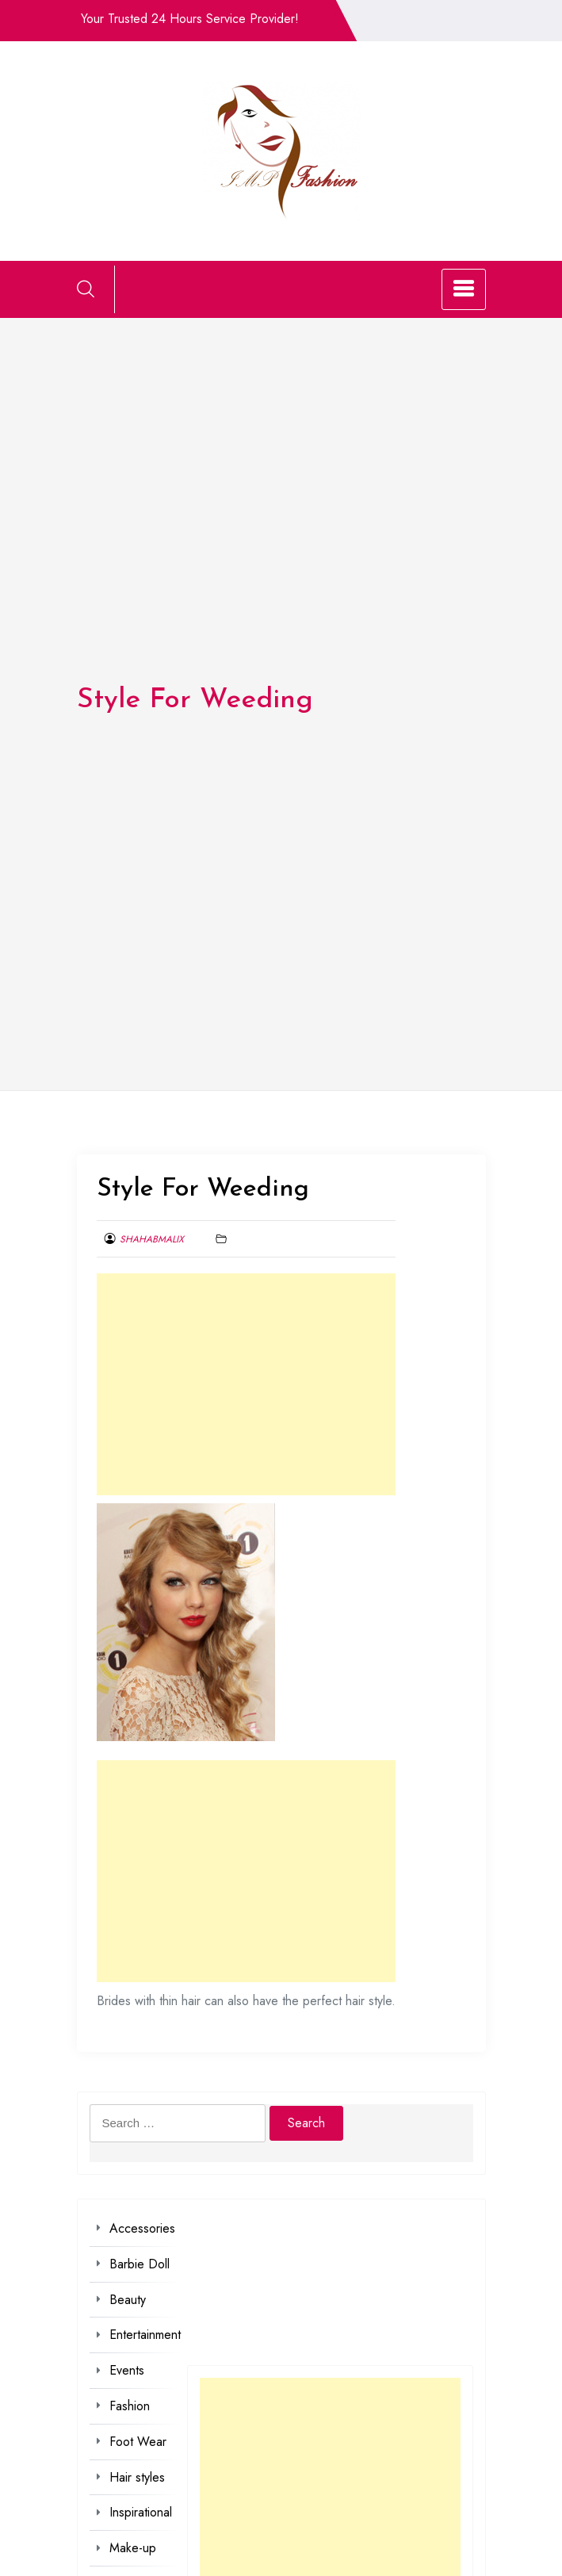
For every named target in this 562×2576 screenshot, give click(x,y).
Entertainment (145, 2334)
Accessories (142, 2228)
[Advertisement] (246, 1384)
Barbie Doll (139, 2264)
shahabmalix (152, 1239)
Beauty (127, 2300)
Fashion (129, 2406)
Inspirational (140, 2512)
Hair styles (137, 2477)
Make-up (132, 2548)
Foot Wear (137, 2441)
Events (126, 2370)
